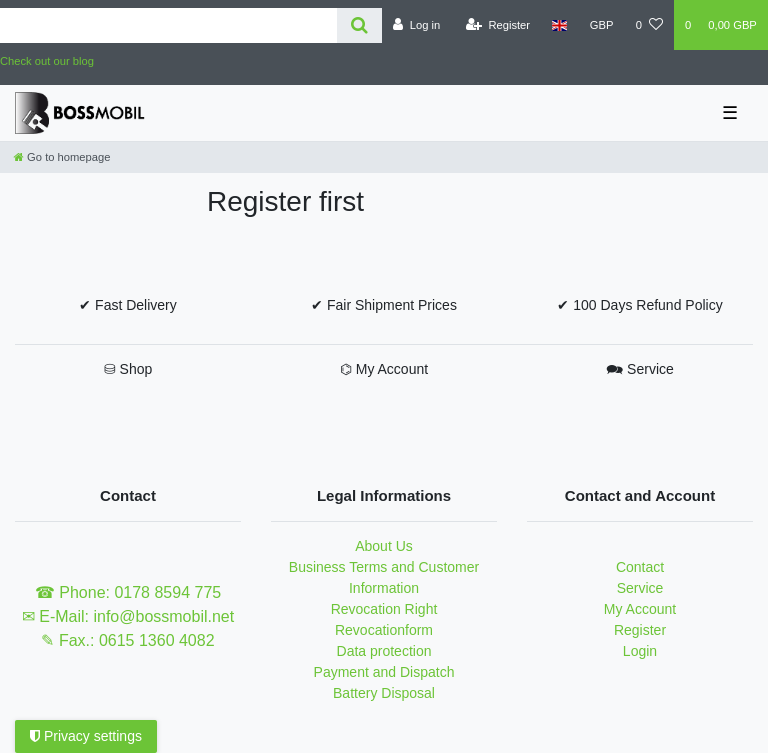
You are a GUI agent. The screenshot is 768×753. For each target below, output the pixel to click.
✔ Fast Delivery (128, 305)
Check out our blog (47, 61)
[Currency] (602, 25)
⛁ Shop (128, 369)
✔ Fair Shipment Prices (384, 305)
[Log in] (416, 25)
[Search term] (168, 25)
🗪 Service (640, 369)
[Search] (359, 25)
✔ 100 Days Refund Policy (639, 305)
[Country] (559, 25)
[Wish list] (649, 25)
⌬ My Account (384, 369)
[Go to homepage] (62, 157)
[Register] (498, 25)
